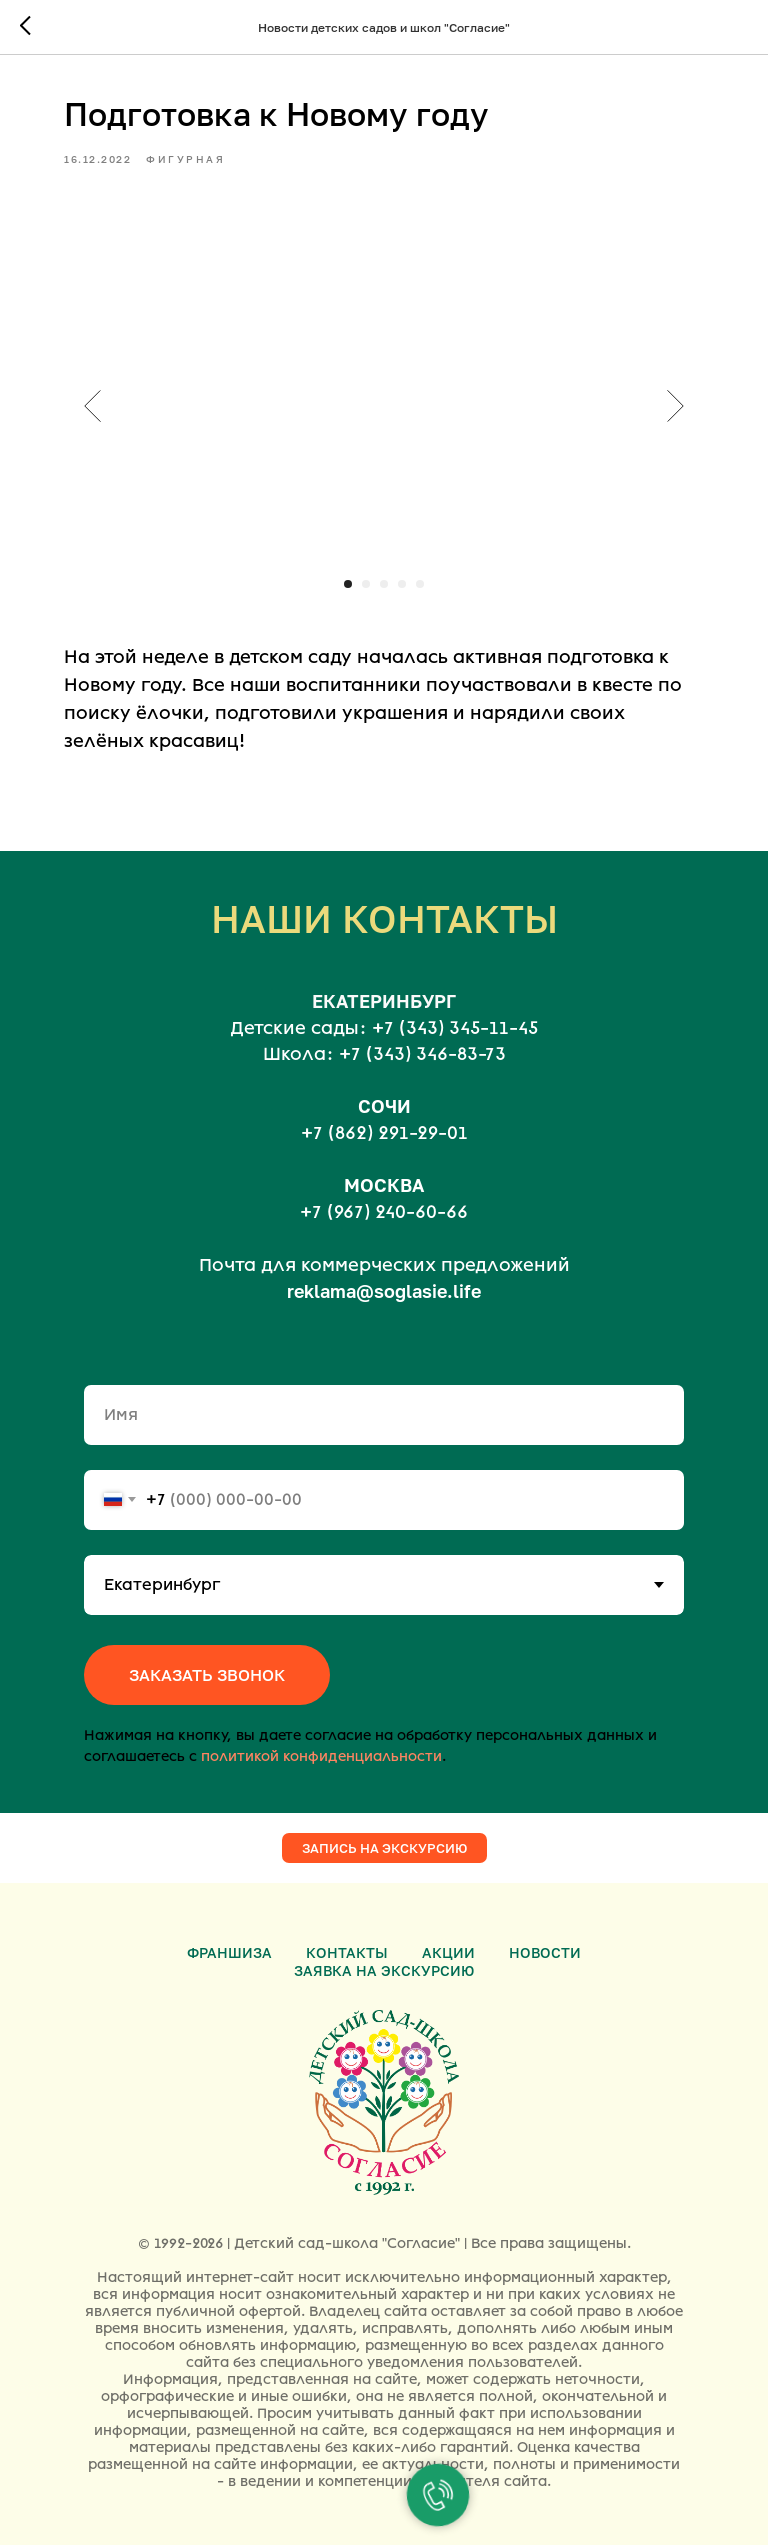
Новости (545, 1952)
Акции (448, 1952)
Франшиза (229, 1952)
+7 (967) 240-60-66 (384, 1212)
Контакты (347, 1952)
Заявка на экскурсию (384, 1970)
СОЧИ (384, 1106)
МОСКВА (384, 1185)
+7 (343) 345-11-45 (455, 1028)
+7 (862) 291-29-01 (384, 1133)
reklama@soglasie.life (384, 1291)
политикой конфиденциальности (321, 1756)
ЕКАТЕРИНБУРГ (384, 1001)
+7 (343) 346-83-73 (422, 1054)
